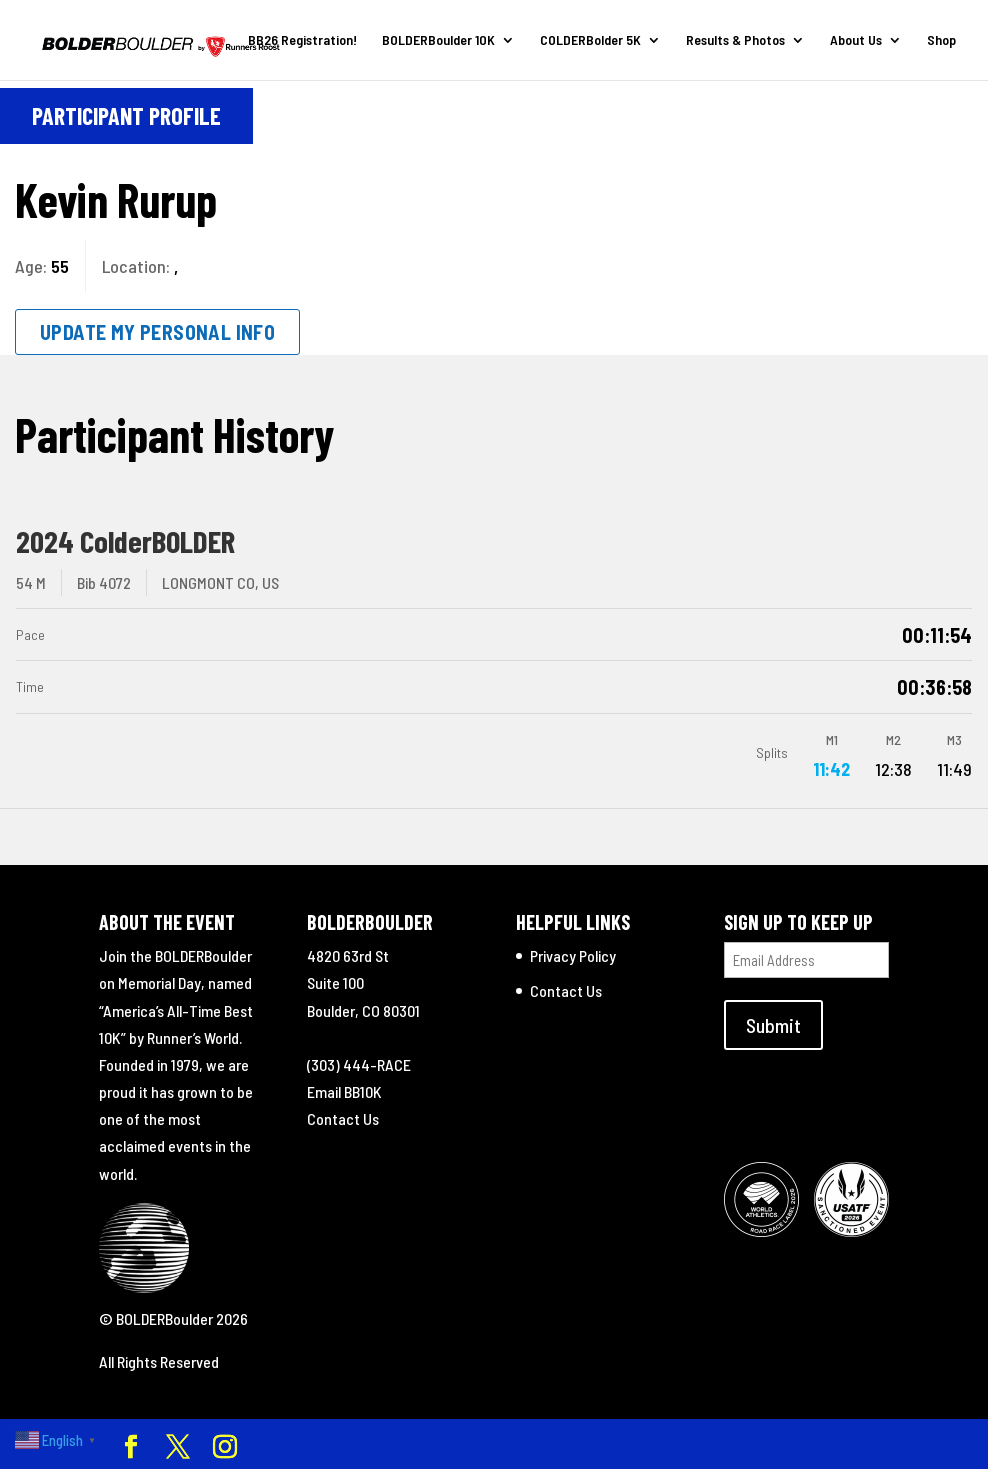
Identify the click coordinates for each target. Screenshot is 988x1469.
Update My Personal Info (157, 332)
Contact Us (343, 1118)
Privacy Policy (573, 955)
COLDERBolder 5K (590, 40)
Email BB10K (344, 1091)
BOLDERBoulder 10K (438, 40)
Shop (941, 40)
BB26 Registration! (302, 40)
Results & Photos (735, 40)
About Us (856, 40)
